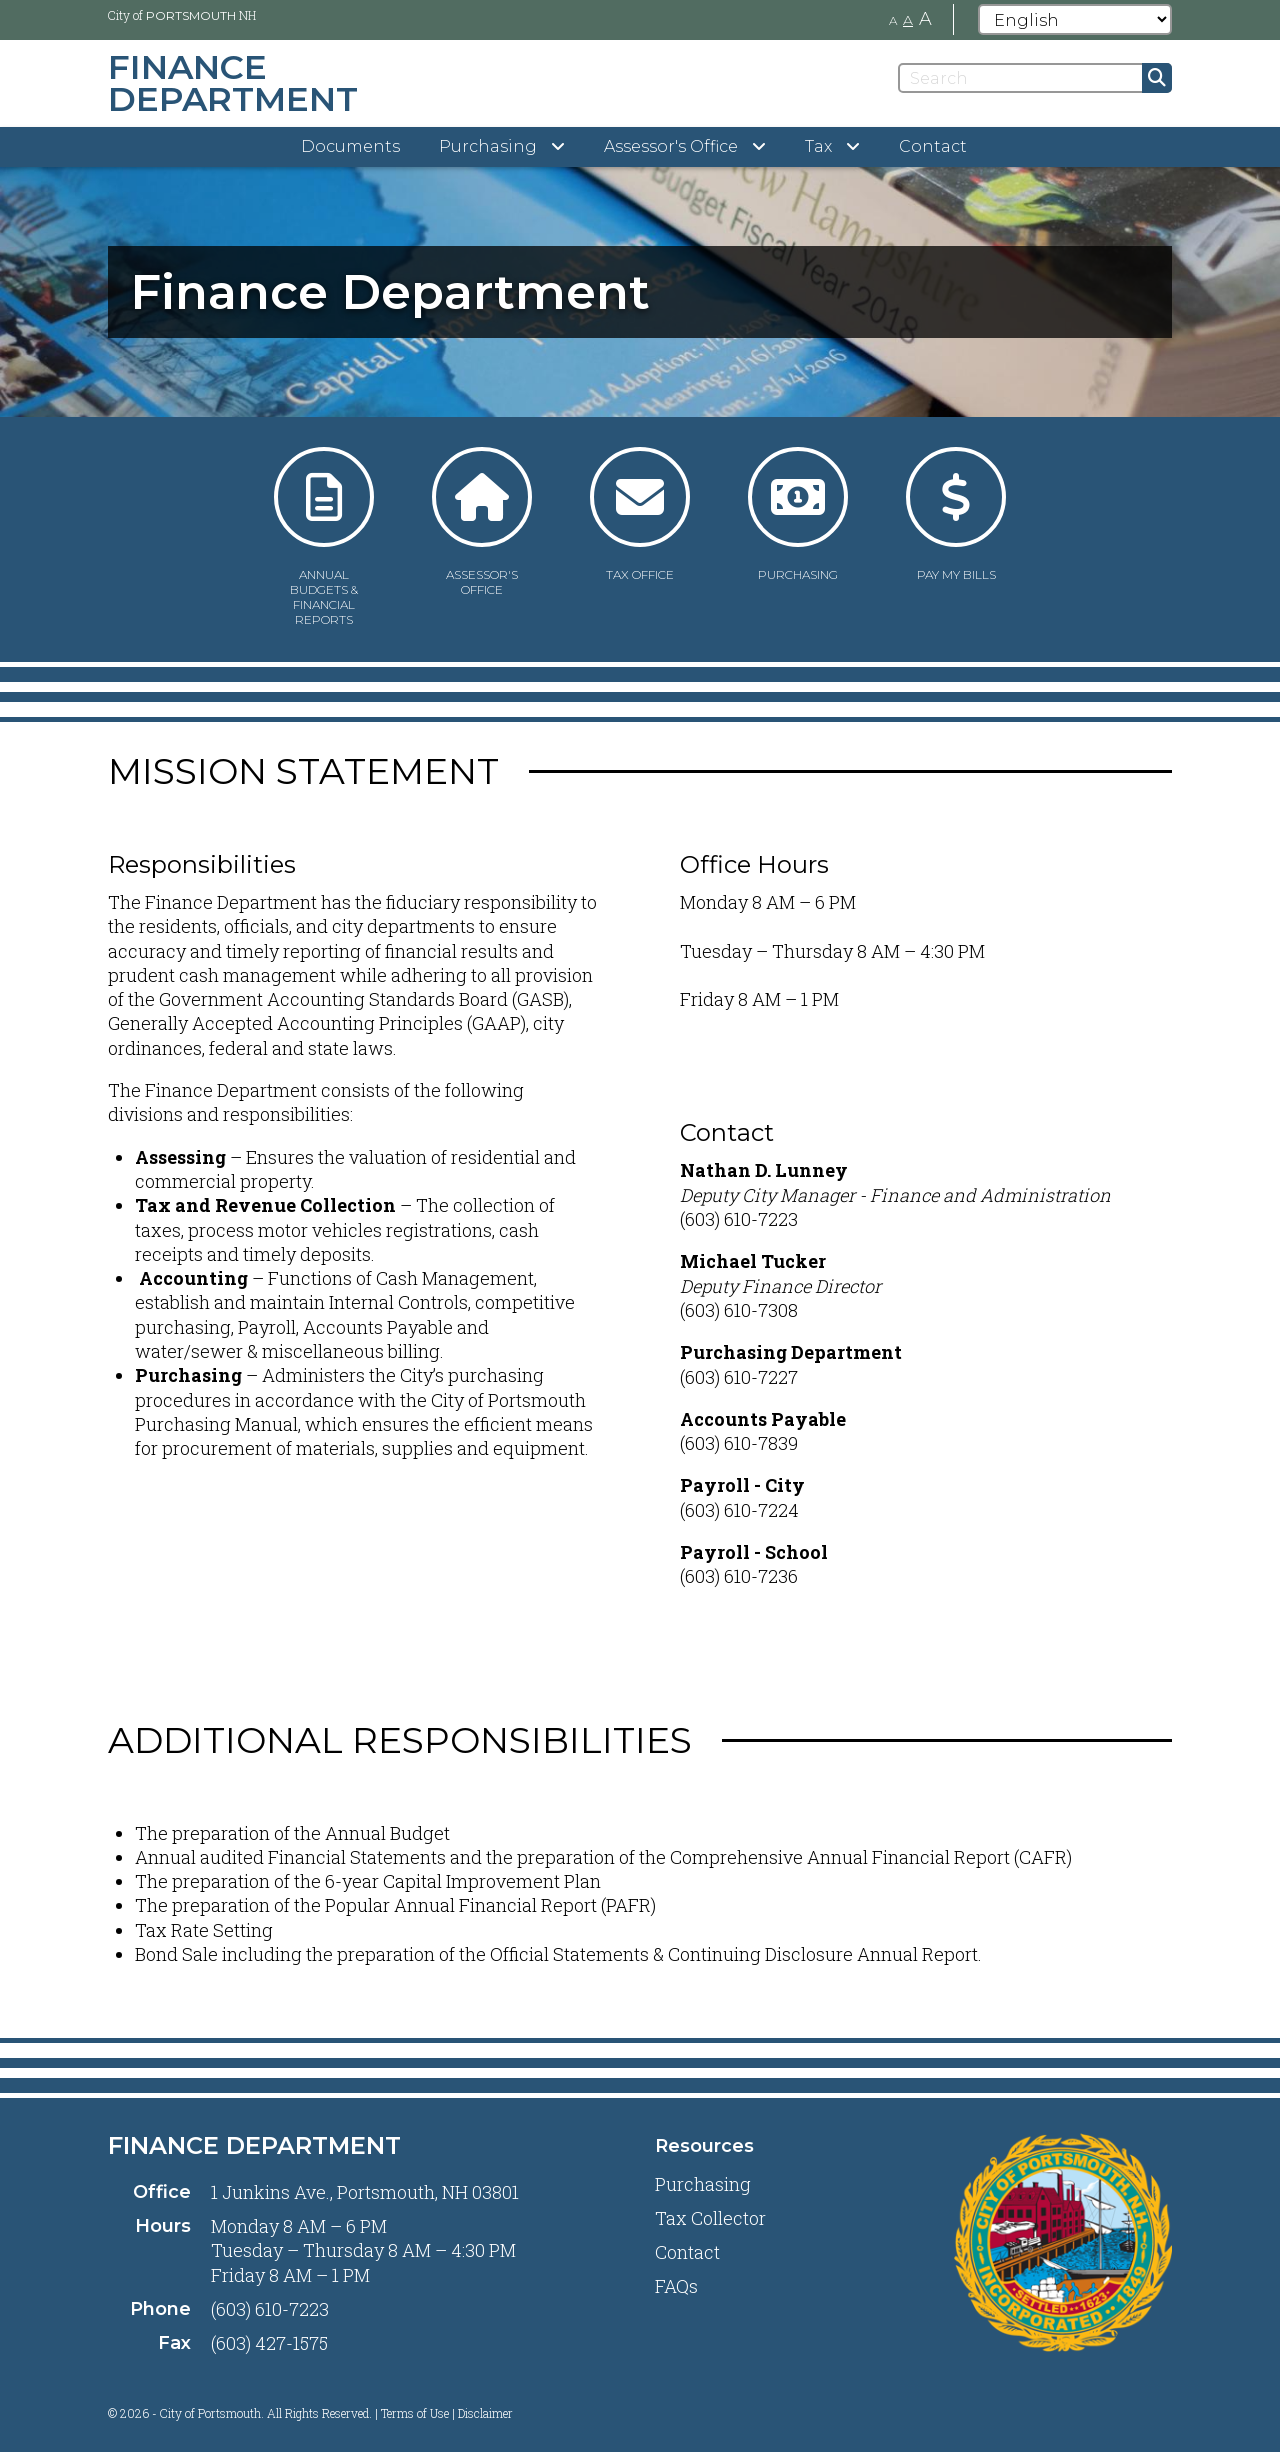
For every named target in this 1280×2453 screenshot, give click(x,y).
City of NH (182, 15)
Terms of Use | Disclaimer (447, 2413)
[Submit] (1157, 78)
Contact (933, 146)
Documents (350, 146)
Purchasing (703, 2184)
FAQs (676, 2286)
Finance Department (254, 2145)
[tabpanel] (640, 292)
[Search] (1035, 78)
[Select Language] (1075, 19)
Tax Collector (710, 2218)
